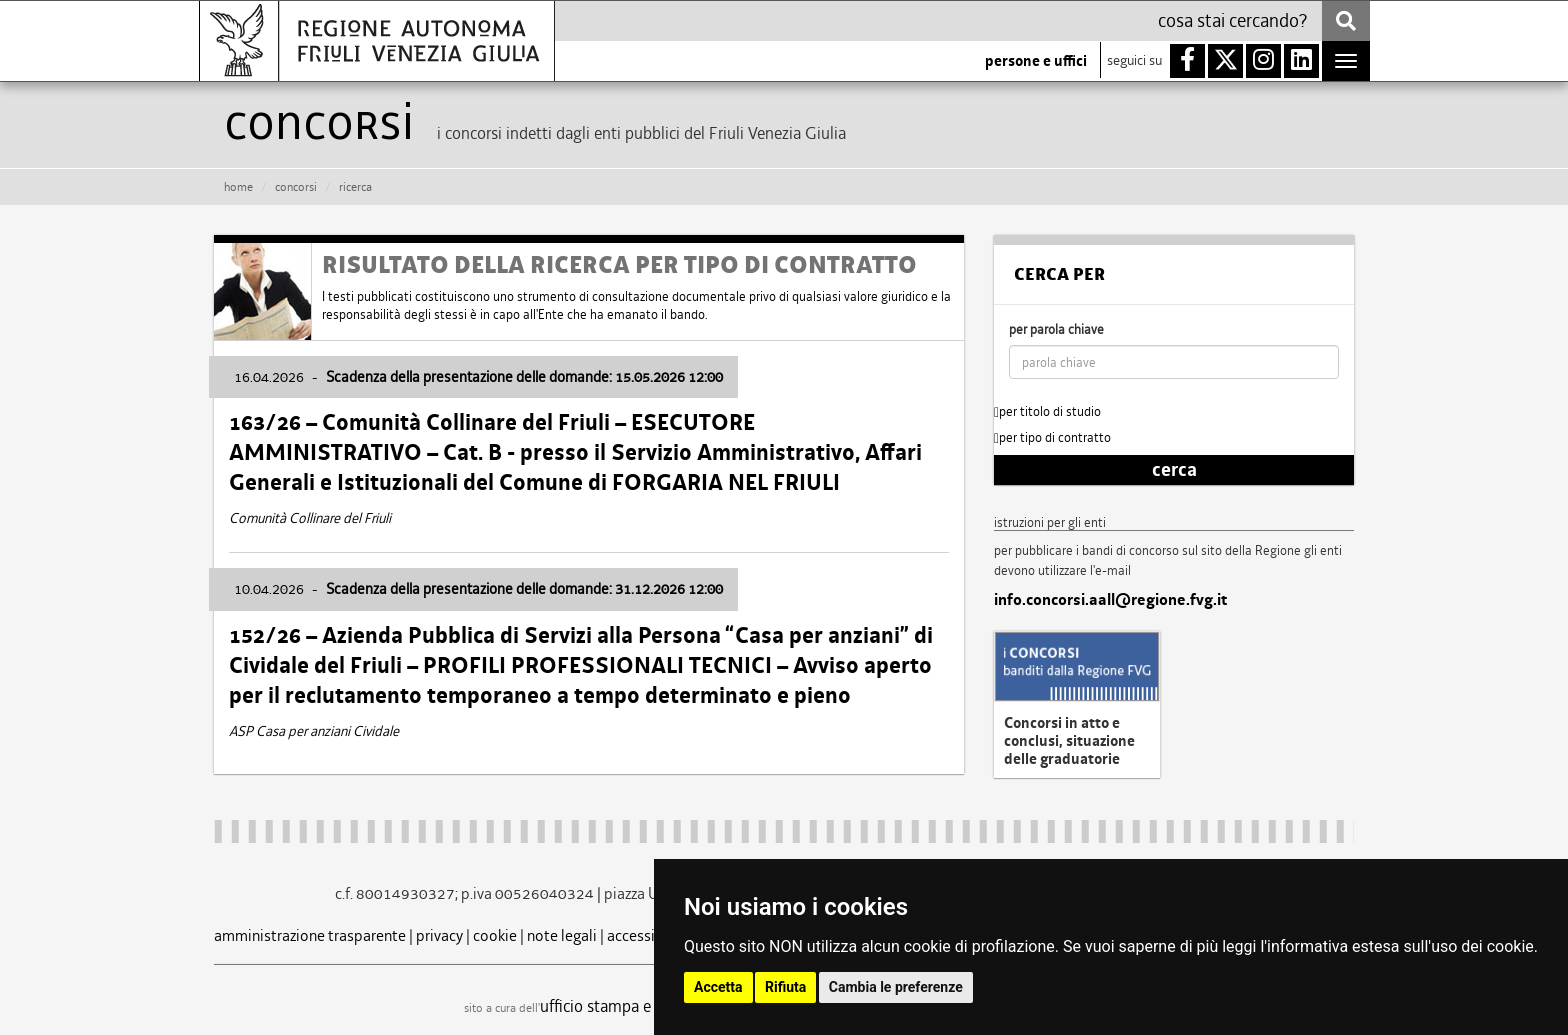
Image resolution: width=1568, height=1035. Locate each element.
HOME (238, 187)
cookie (495, 935)
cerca (1174, 470)
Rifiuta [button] (785, 987)
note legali (562, 935)
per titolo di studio (1047, 411)
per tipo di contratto (1052, 437)
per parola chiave (1056, 329)
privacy (439, 935)
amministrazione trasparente (310, 935)
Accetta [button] (718, 987)
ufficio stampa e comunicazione (649, 1006)
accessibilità (648, 935)
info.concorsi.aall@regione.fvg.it (1110, 600)
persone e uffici (1036, 61)
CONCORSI (296, 187)
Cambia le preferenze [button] (896, 987)
